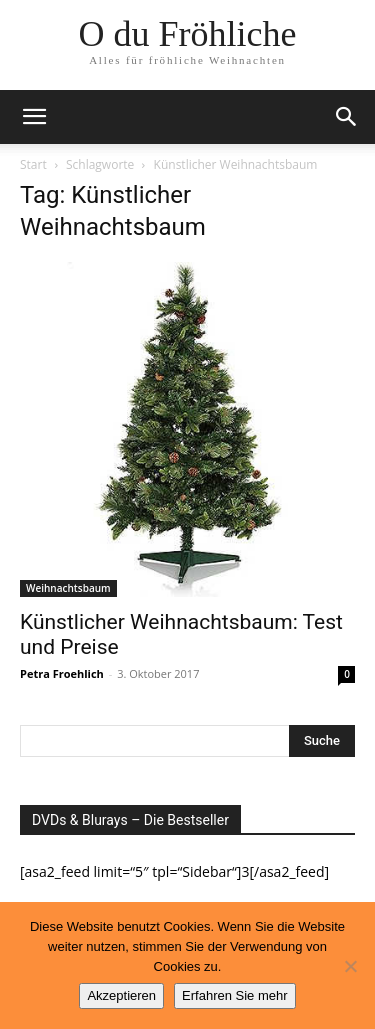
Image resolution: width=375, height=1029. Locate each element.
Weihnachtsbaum (68, 588)
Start (33, 164)
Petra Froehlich (62, 673)
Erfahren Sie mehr (235, 995)
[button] (34, 117)
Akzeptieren (121, 995)
